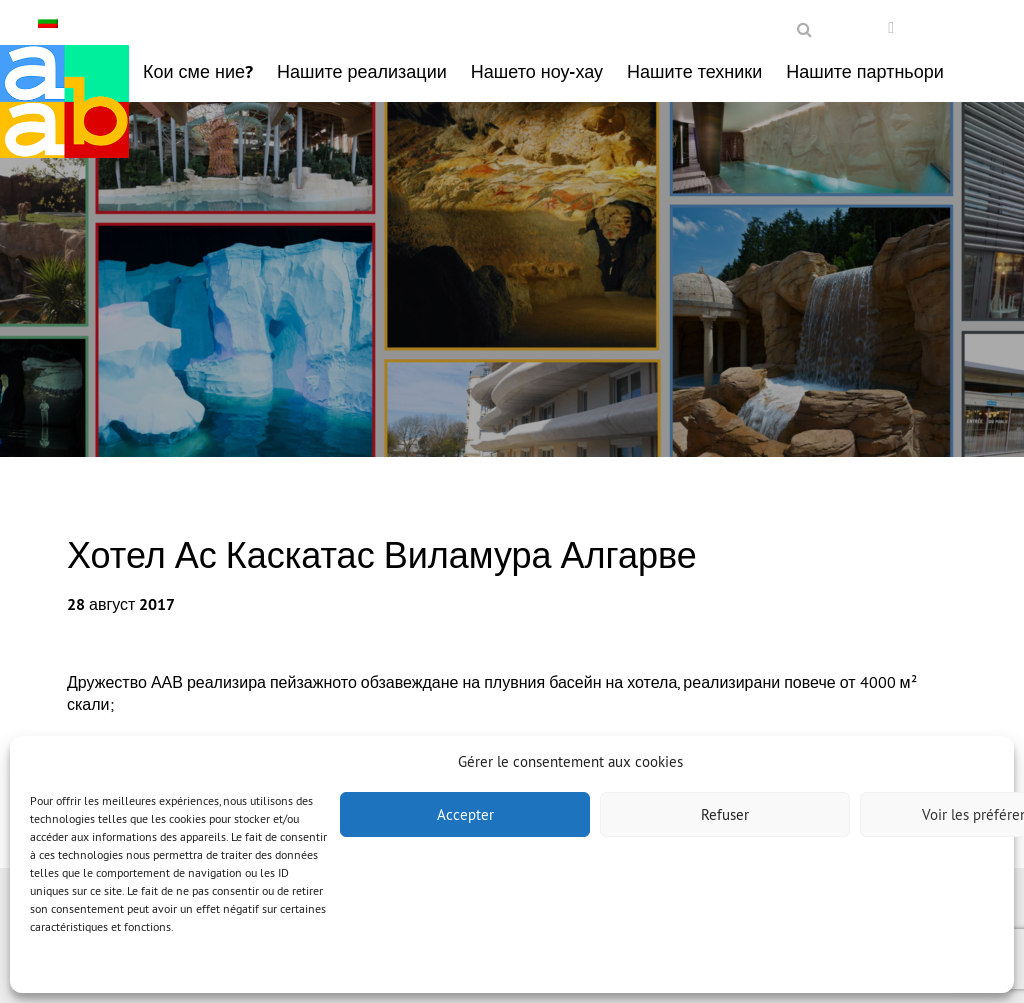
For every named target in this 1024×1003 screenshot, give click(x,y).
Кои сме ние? (198, 71)
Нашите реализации (362, 71)
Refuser (725, 814)
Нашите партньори (865, 71)
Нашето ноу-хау (537, 71)
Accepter (465, 814)
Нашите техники (694, 71)
